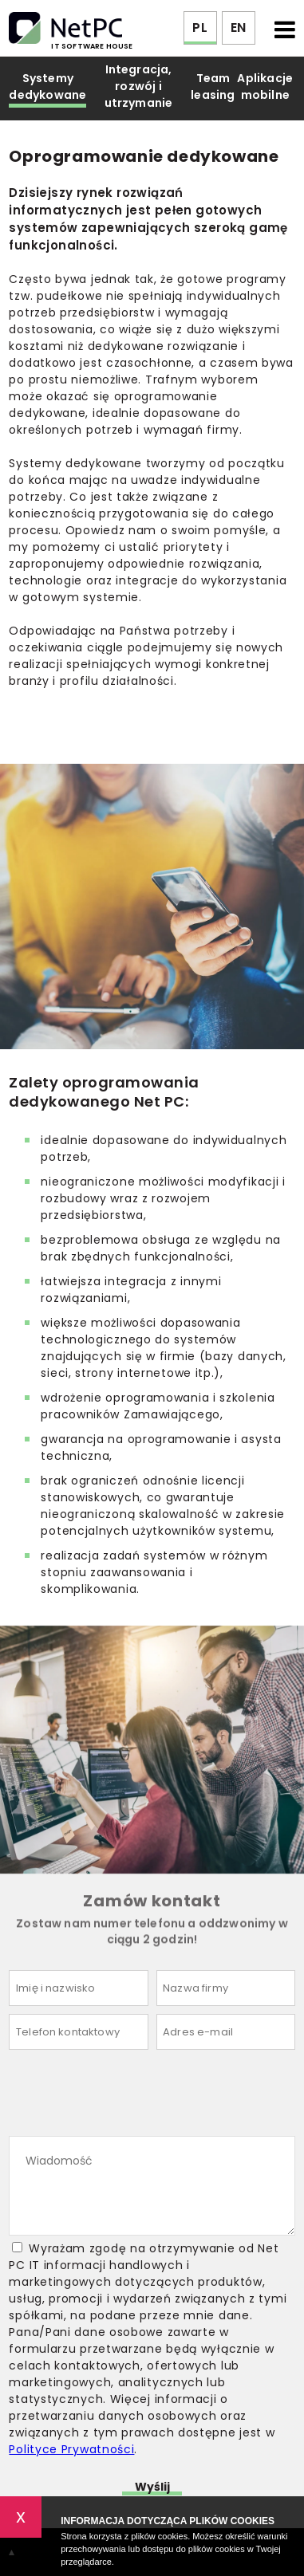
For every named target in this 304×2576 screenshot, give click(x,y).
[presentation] (130, 2097)
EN (238, 27)
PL (199, 27)
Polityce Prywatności (71, 2449)
